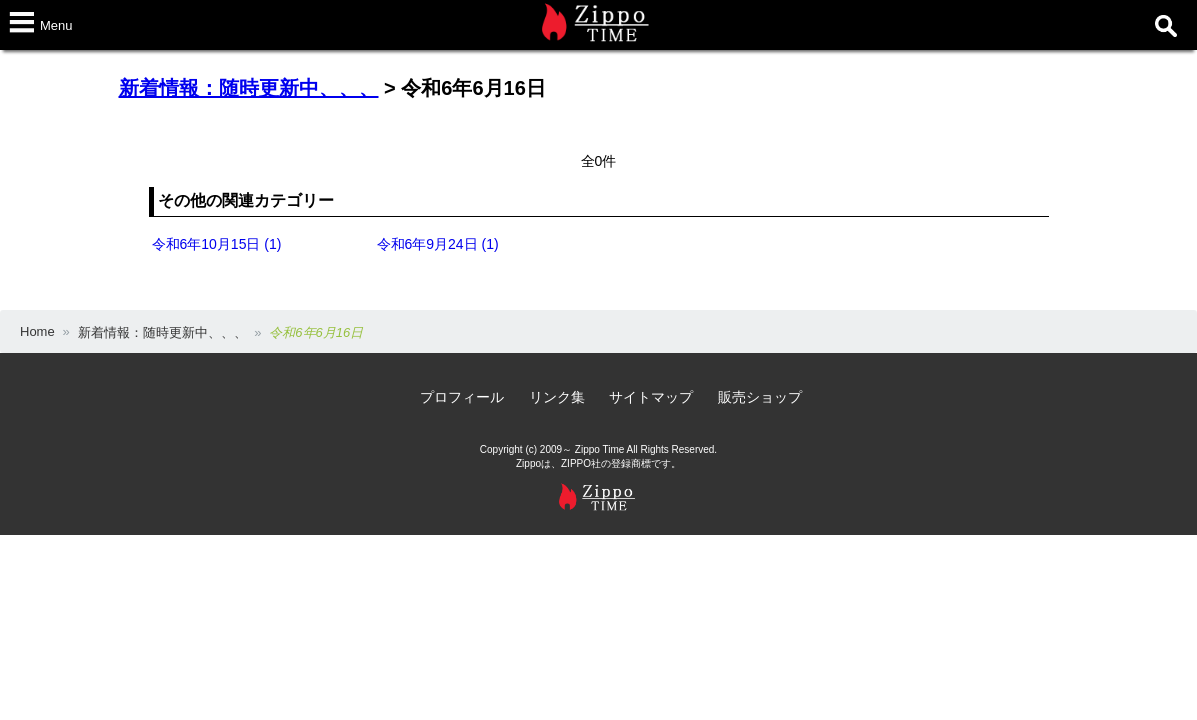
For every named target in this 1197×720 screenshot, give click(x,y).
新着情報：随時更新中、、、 (249, 88)
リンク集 (557, 397)
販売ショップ (760, 397)
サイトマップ (651, 397)
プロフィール (462, 397)
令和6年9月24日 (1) (438, 244)
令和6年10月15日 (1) (217, 244)
